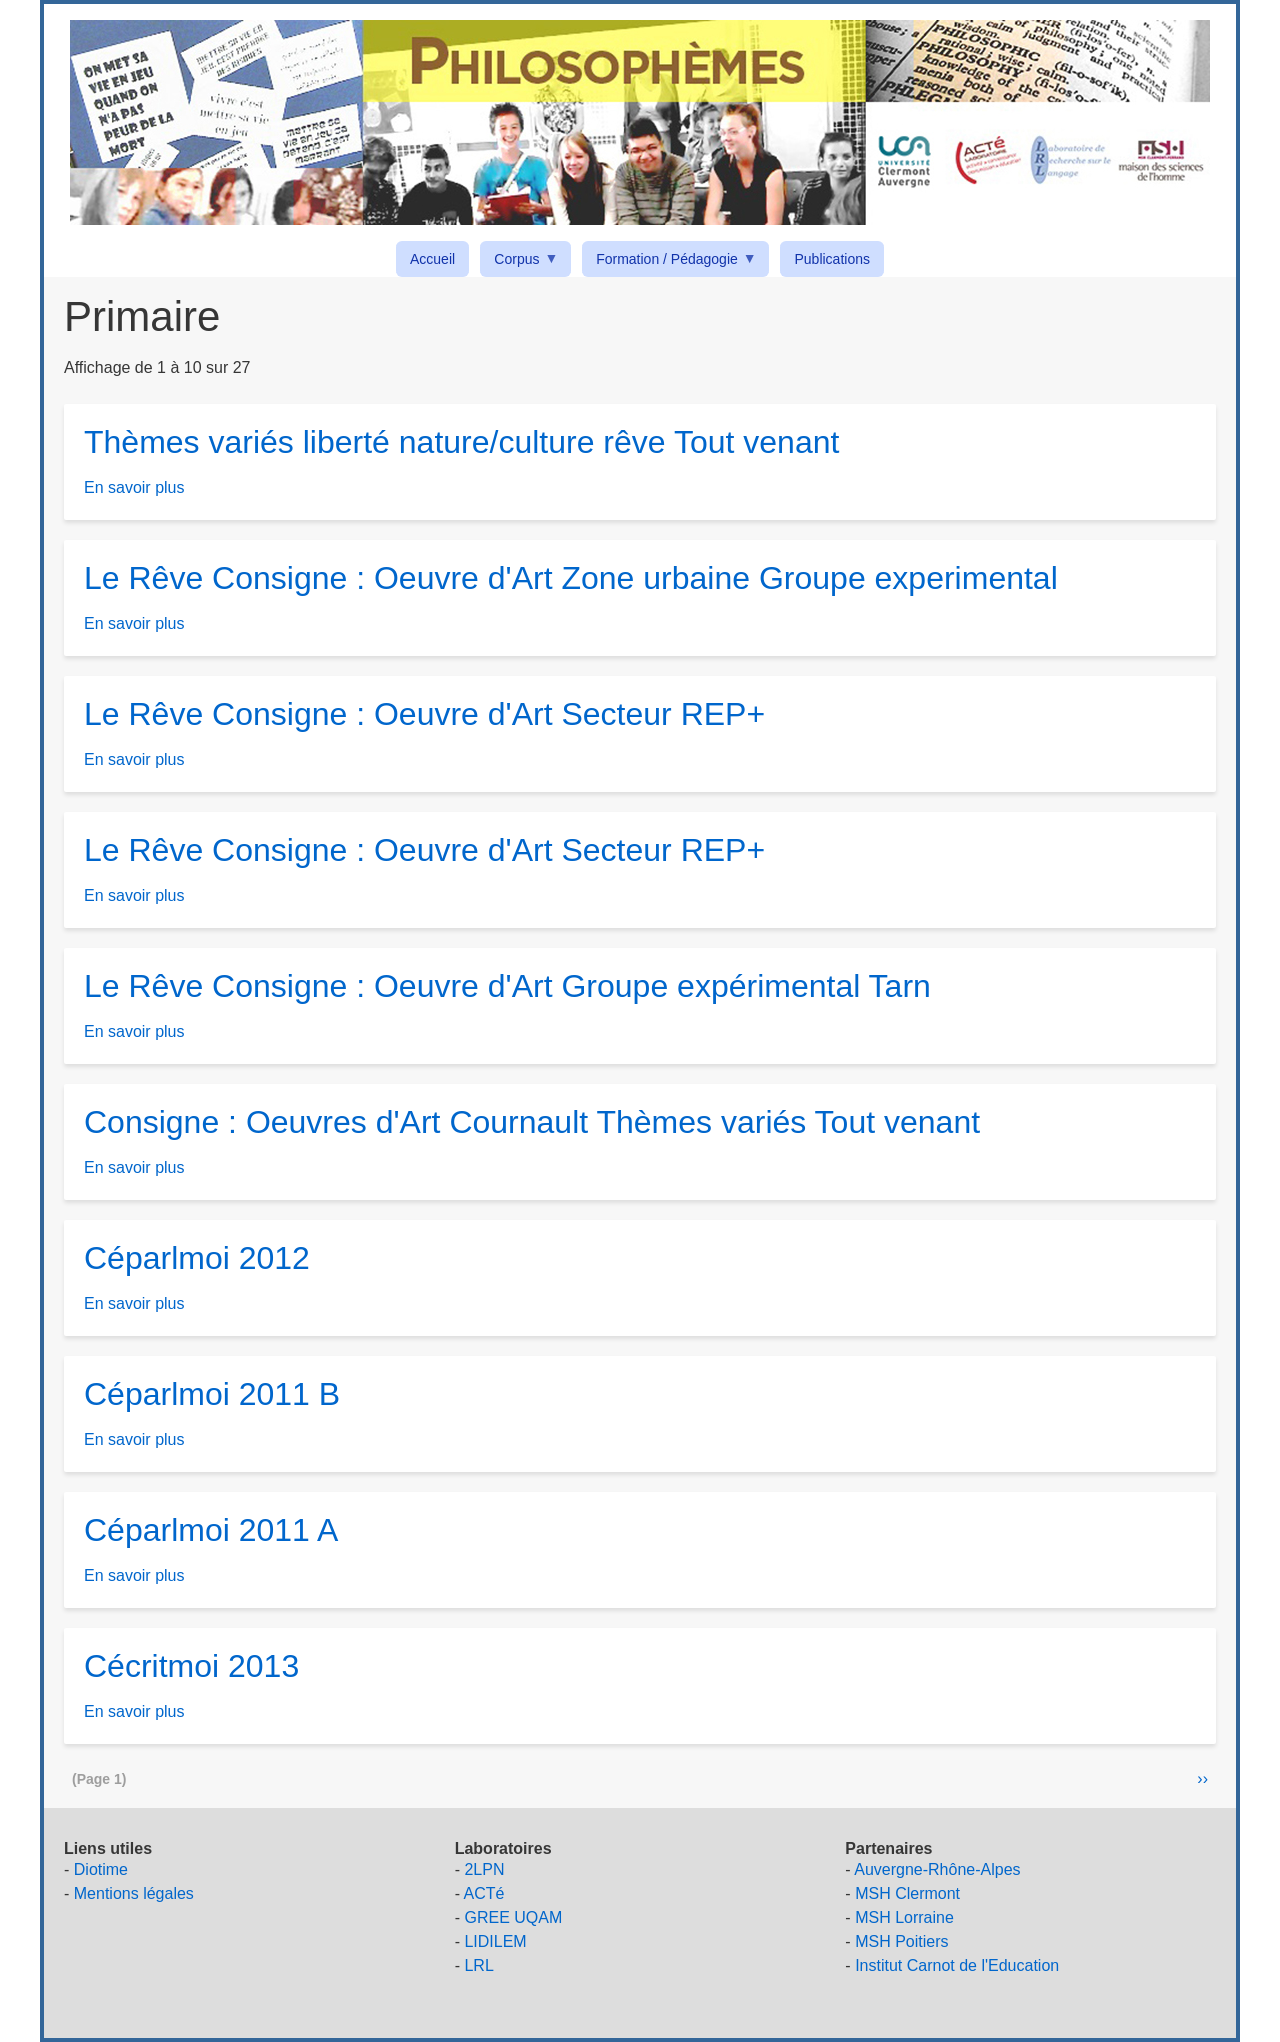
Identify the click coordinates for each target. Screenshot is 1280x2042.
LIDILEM (495, 1941)
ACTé (484, 1893)
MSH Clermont (907, 1893)
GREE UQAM (513, 1917)
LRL (478, 1965)
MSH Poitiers (901, 1941)
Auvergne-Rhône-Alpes (937, 1869)
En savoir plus (134, 487)
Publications (832, 259)
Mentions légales (134, 1893)
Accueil (432, 259)
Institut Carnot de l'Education (957, 1965)
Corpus (520, 262)
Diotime (101, 1869)
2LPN (484, 1869)
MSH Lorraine (904, 1917)
